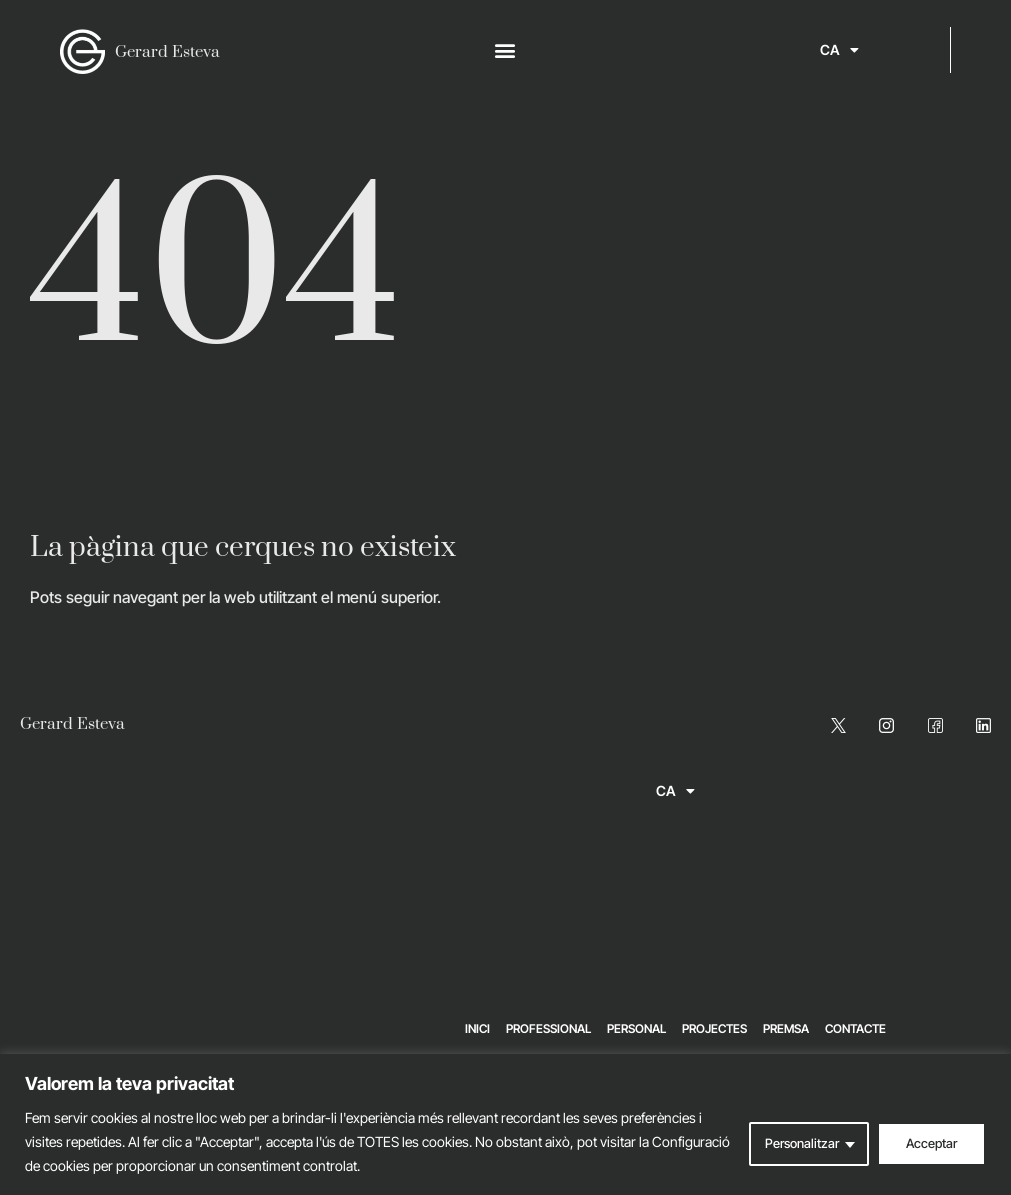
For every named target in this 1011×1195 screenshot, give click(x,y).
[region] (505, 1124)
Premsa (786, 1028)
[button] (505, 50)
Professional (548, 1028)
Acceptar (929, 1141)
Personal (636, 1028)
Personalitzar (793, 1141)
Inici (477, 1028)
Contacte (855, 1028)
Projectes (714, 1028)
